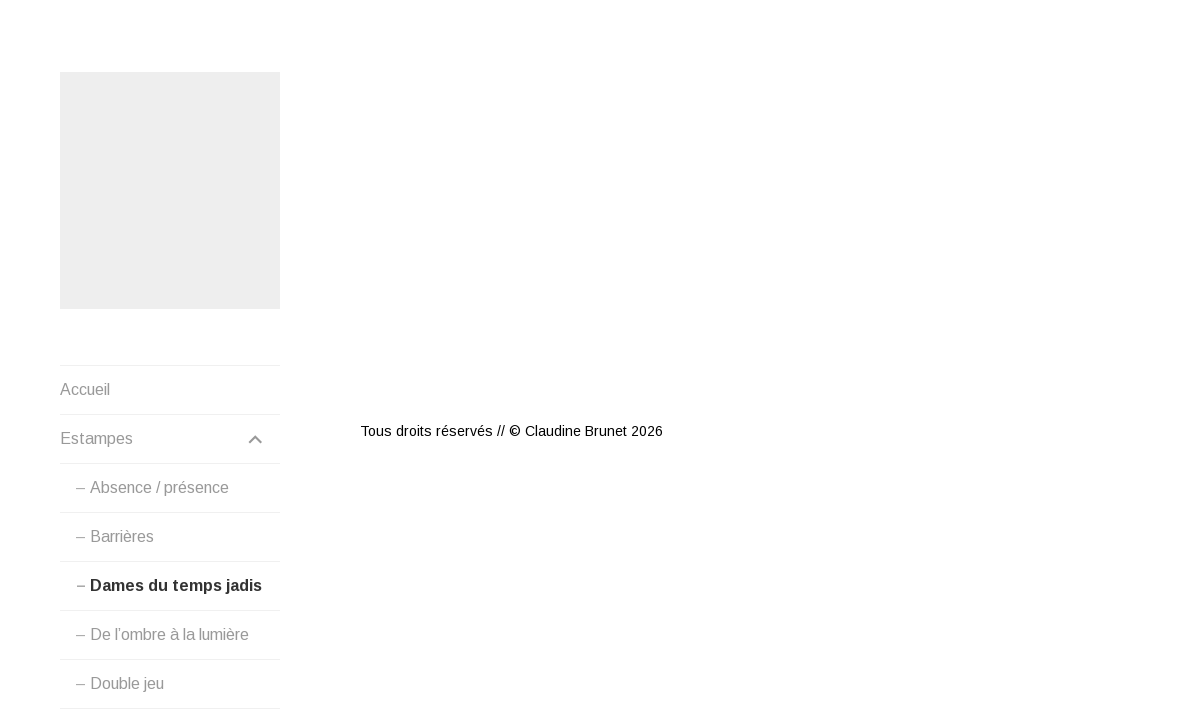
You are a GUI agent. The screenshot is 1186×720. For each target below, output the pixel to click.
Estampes (96, 439)
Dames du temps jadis (176, 586)
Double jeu (127, 684)
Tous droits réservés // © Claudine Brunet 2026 (511, 359)
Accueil (85, 390)
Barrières (122, 537)
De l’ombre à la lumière (169, 635)
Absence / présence (159, 488)
